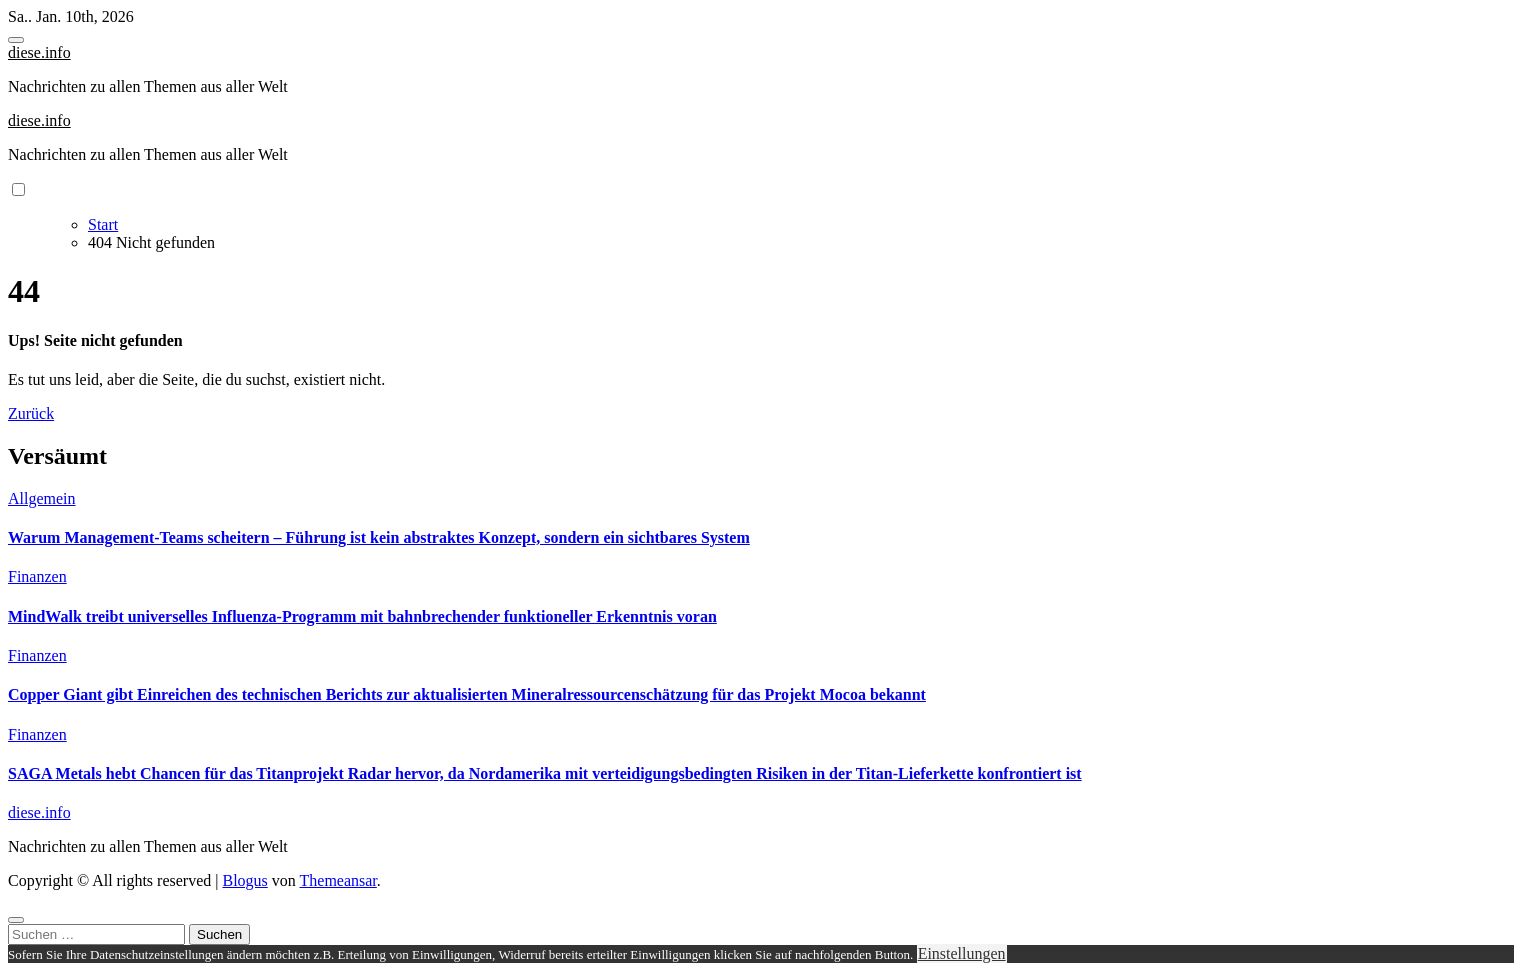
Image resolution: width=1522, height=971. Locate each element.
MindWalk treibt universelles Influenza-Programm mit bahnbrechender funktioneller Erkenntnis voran (362, 616)
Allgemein (42, 498)
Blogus (244, 880)
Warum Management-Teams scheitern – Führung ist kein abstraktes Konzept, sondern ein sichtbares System (379, 537)
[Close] (16, 920)
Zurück (31, 413)
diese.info (39, 52)
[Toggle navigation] (16, 40)
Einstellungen (962, 953)
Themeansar (338, 880)
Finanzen (37, 576)
